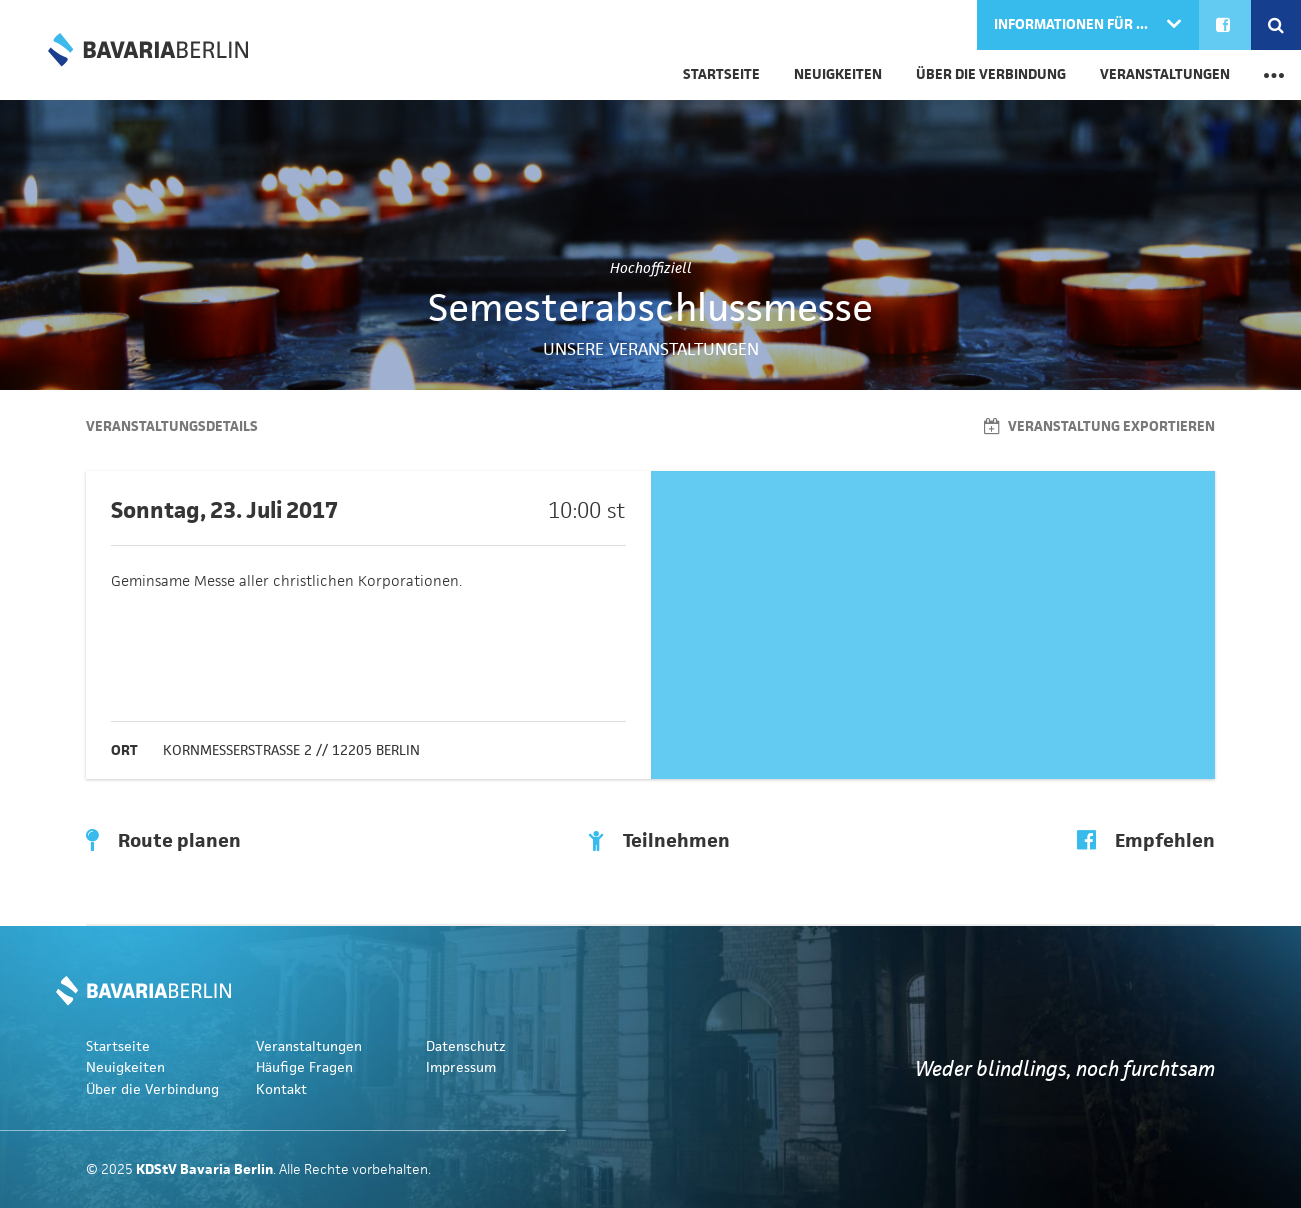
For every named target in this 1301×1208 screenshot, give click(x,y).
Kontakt (281, 1089)
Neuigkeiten (838, 74)
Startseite (721, 74)
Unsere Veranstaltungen (651, 349)
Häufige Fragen (304, 1067)
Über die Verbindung (991, 74)
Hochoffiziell (651, 268)
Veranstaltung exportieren (1099, 426)
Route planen (163, 841)
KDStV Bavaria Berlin (148, 50)
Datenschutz (466, 1046)
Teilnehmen (659, 841)
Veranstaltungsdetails (172, 426)
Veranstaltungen (1165, 74)
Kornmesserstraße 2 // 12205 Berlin (291, 750)
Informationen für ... (1072, 24)
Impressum (461, 1067)
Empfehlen (1146, 841)
